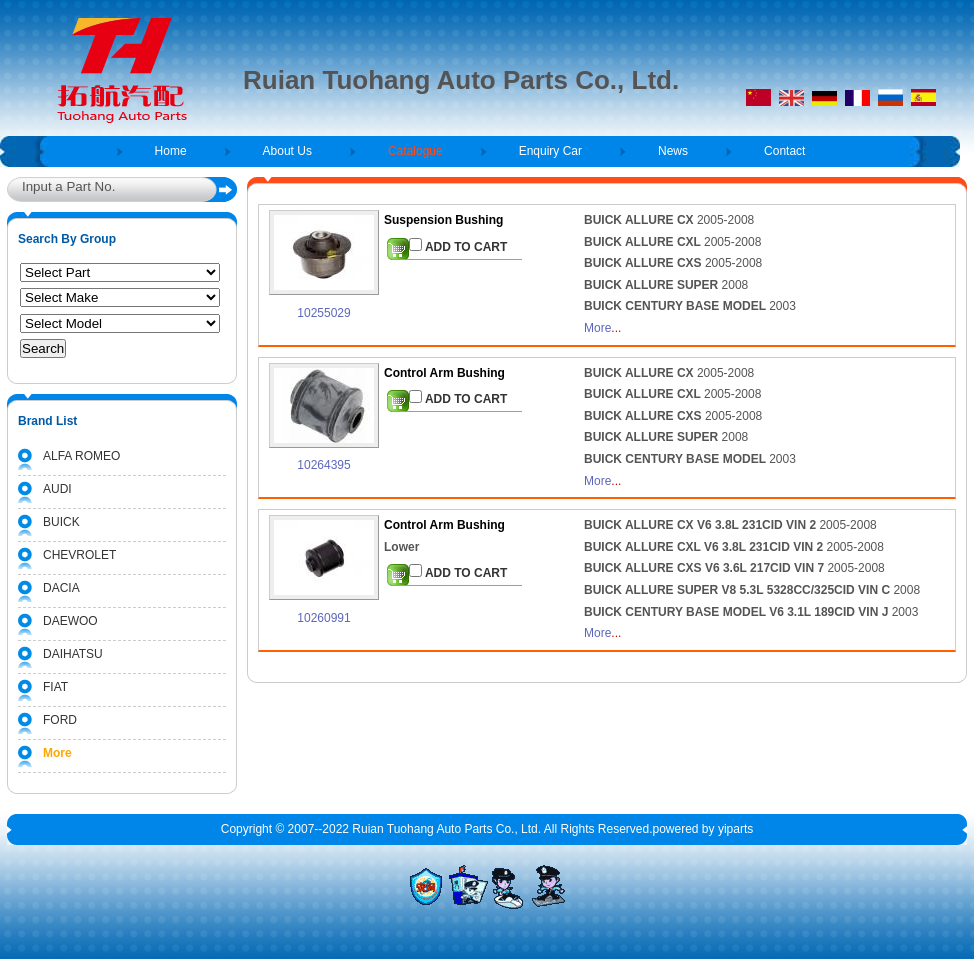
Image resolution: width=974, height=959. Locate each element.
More (597, 328)
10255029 (323, 313)
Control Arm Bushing (444, 373)
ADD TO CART (458, 246)
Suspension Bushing (443, 220)
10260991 (323, 618)
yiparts (735, 829)
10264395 (323, 465)
